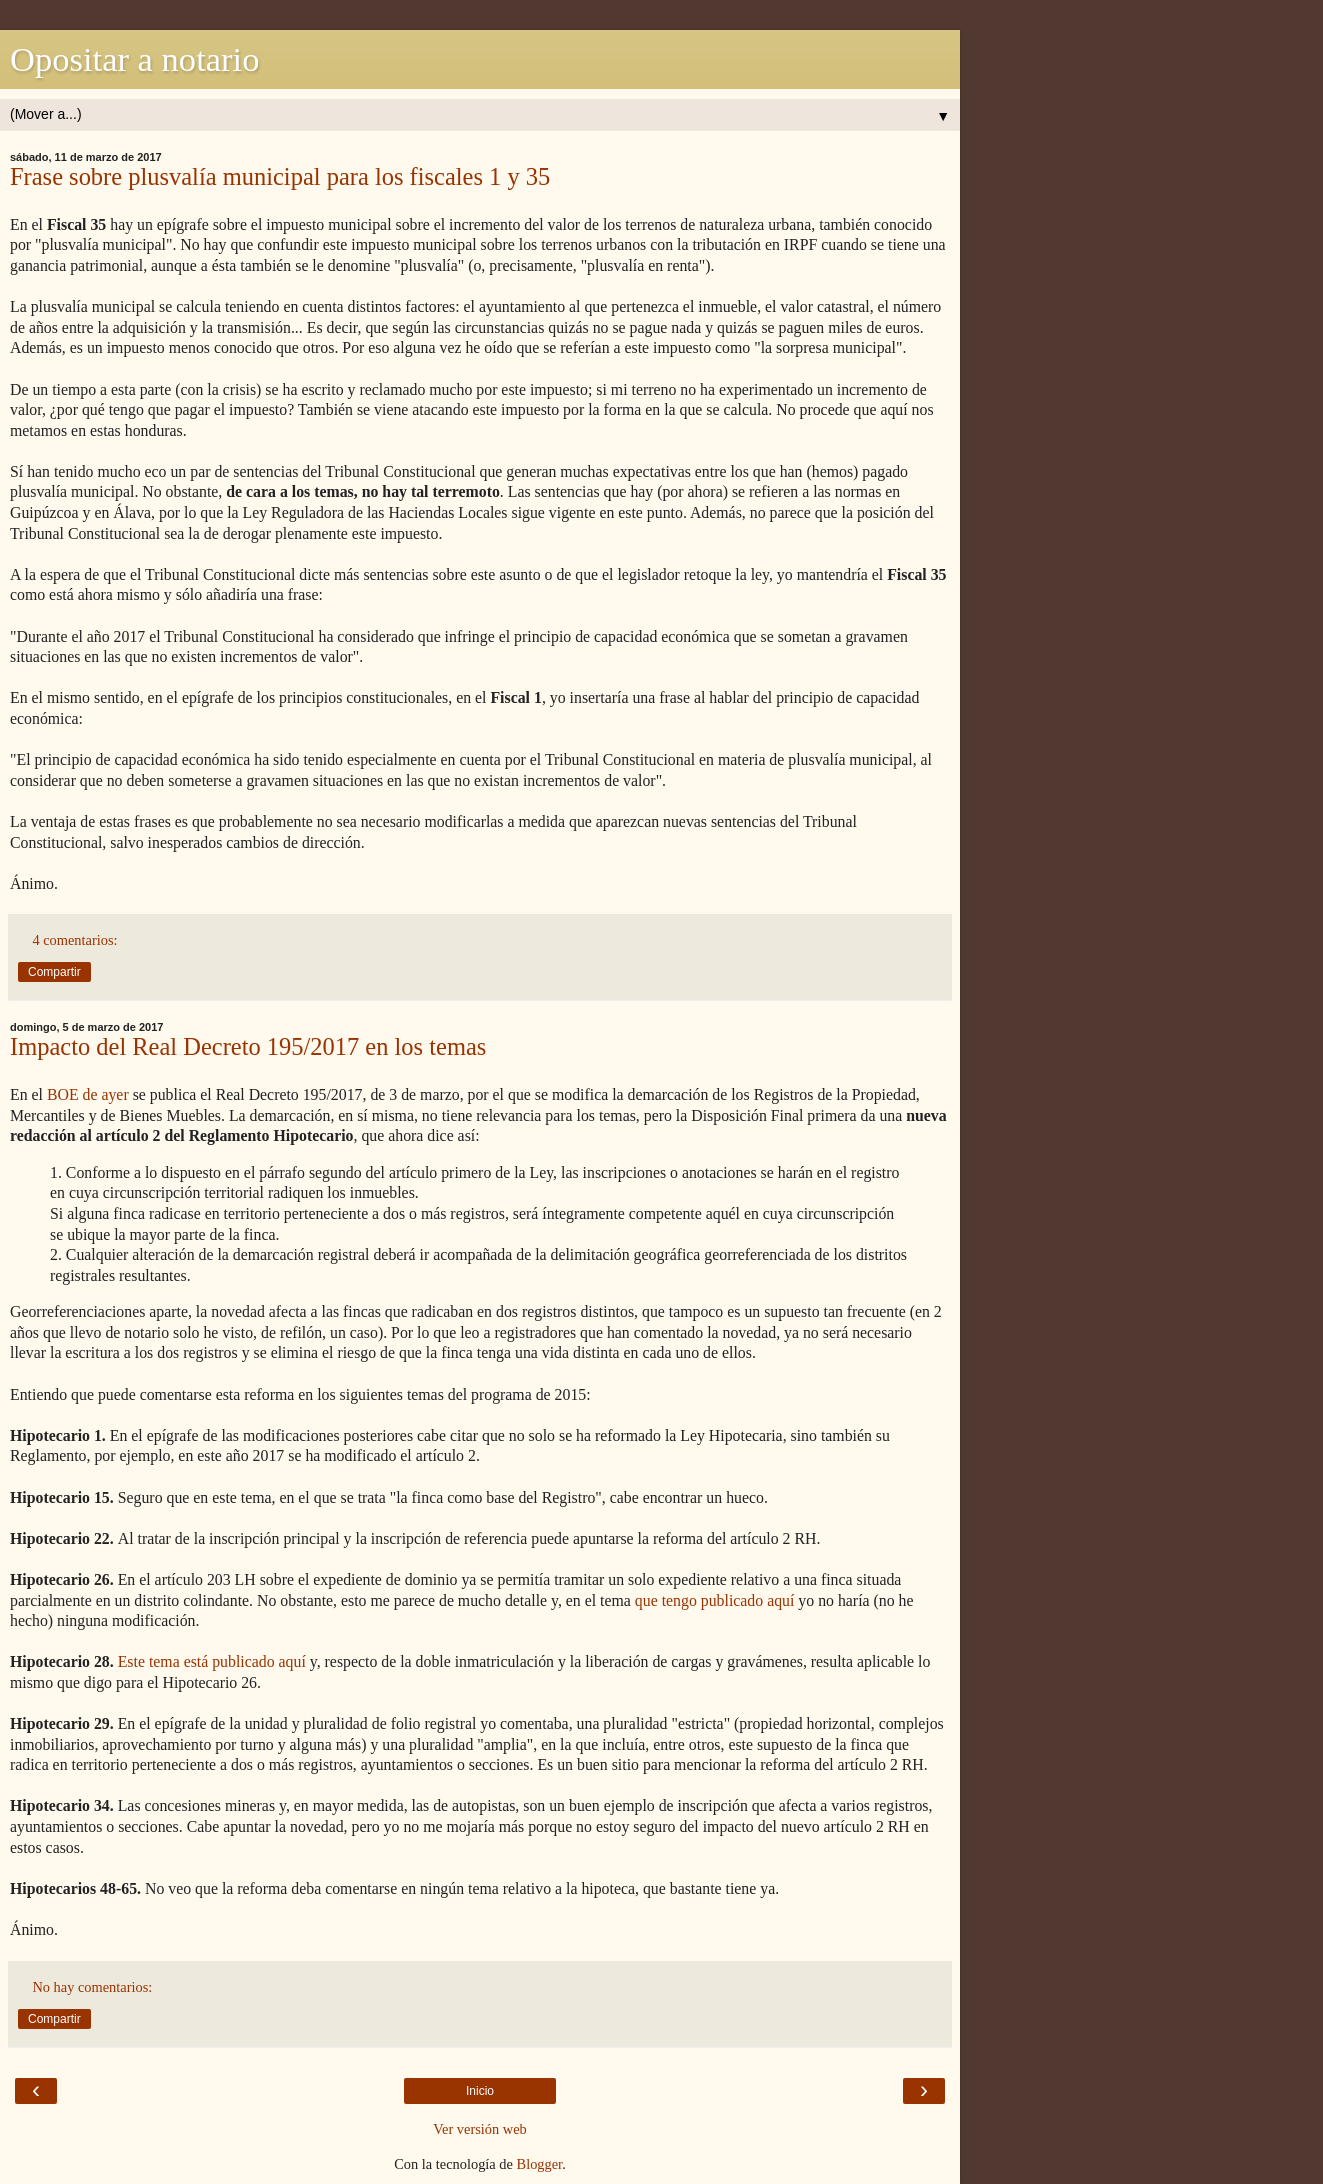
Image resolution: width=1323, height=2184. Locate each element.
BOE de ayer (88, 1094)
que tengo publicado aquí (715, 1600)
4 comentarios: (74, 940)
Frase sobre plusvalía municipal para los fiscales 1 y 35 (280, 176)
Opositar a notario (134, 59)
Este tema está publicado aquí (212, 1661)
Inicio (480, 2091)
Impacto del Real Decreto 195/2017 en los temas (248, 1046)
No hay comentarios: (92, 1987)
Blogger (540, 2164)
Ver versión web (480, 2129)
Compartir (54, 972)
